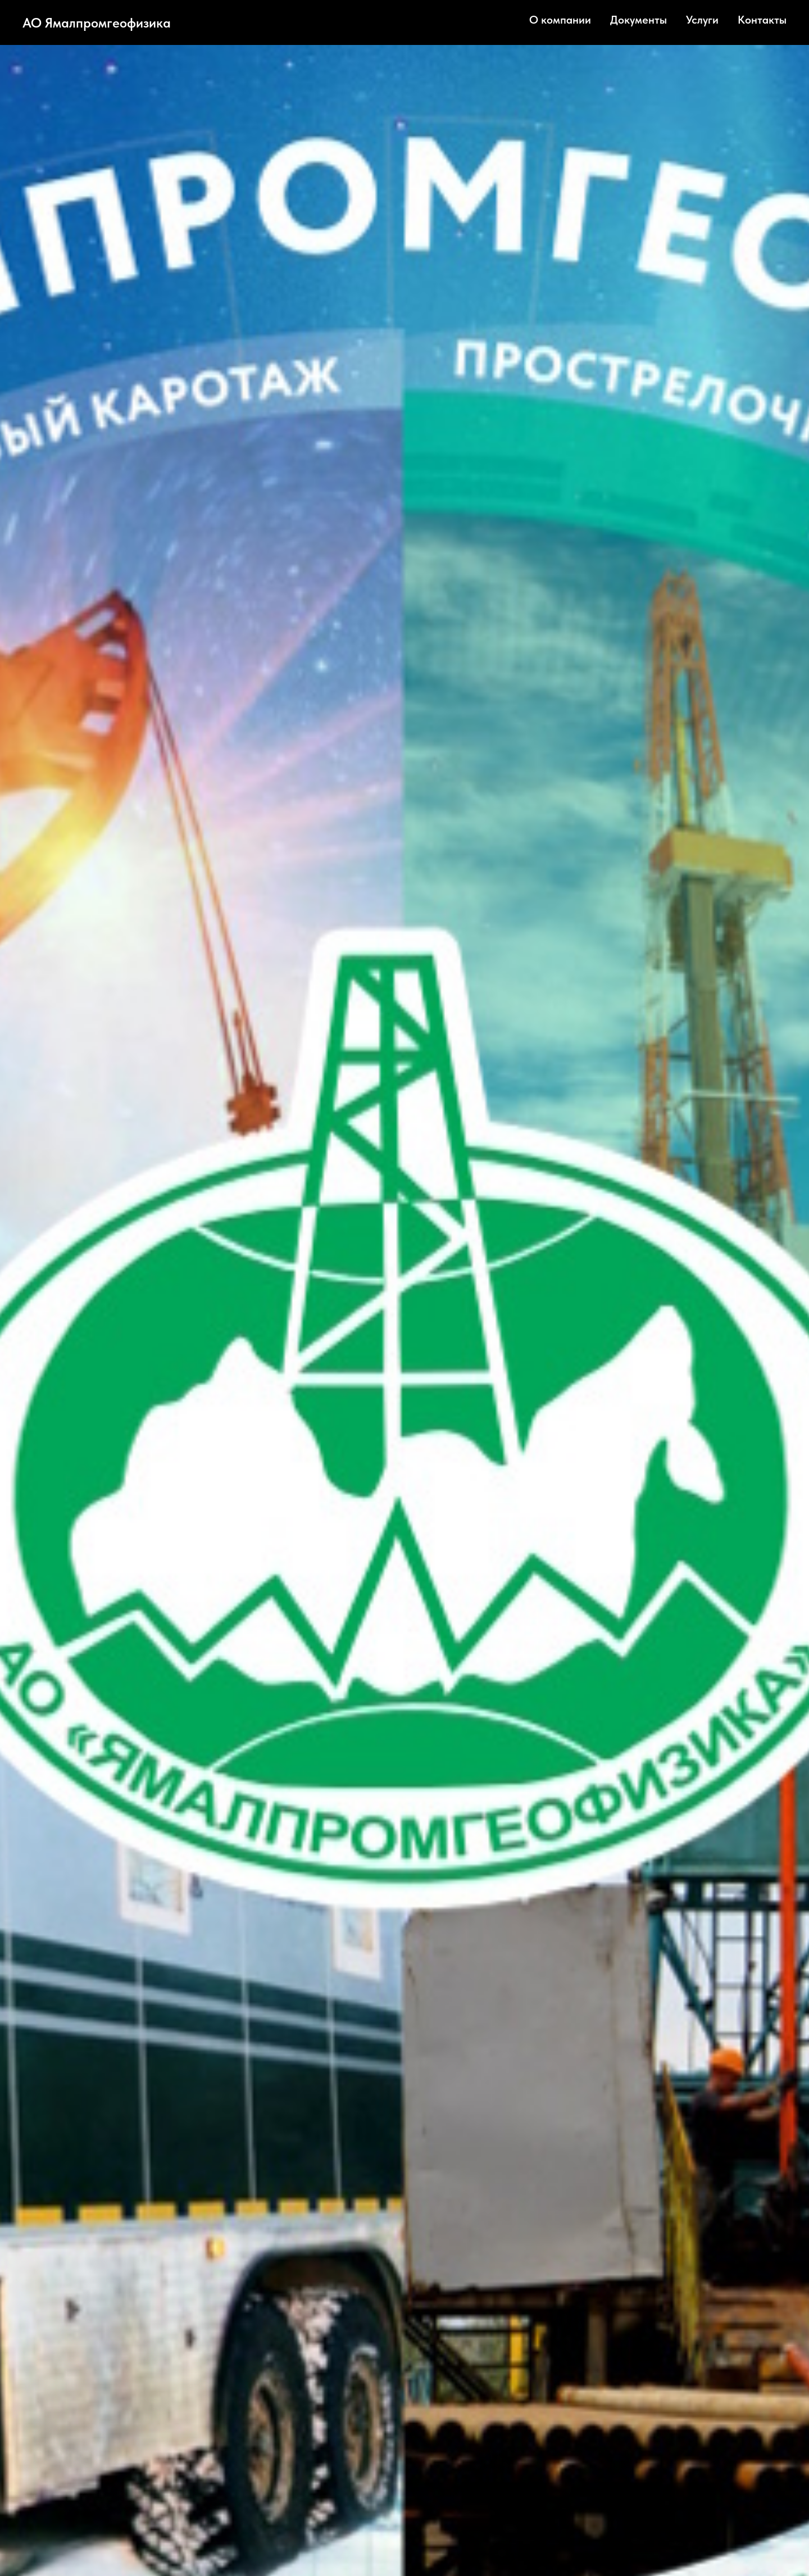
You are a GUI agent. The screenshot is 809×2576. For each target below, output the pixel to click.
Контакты (762, 19)
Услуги (702, 19)
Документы (638, 19)
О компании (560, 19)
